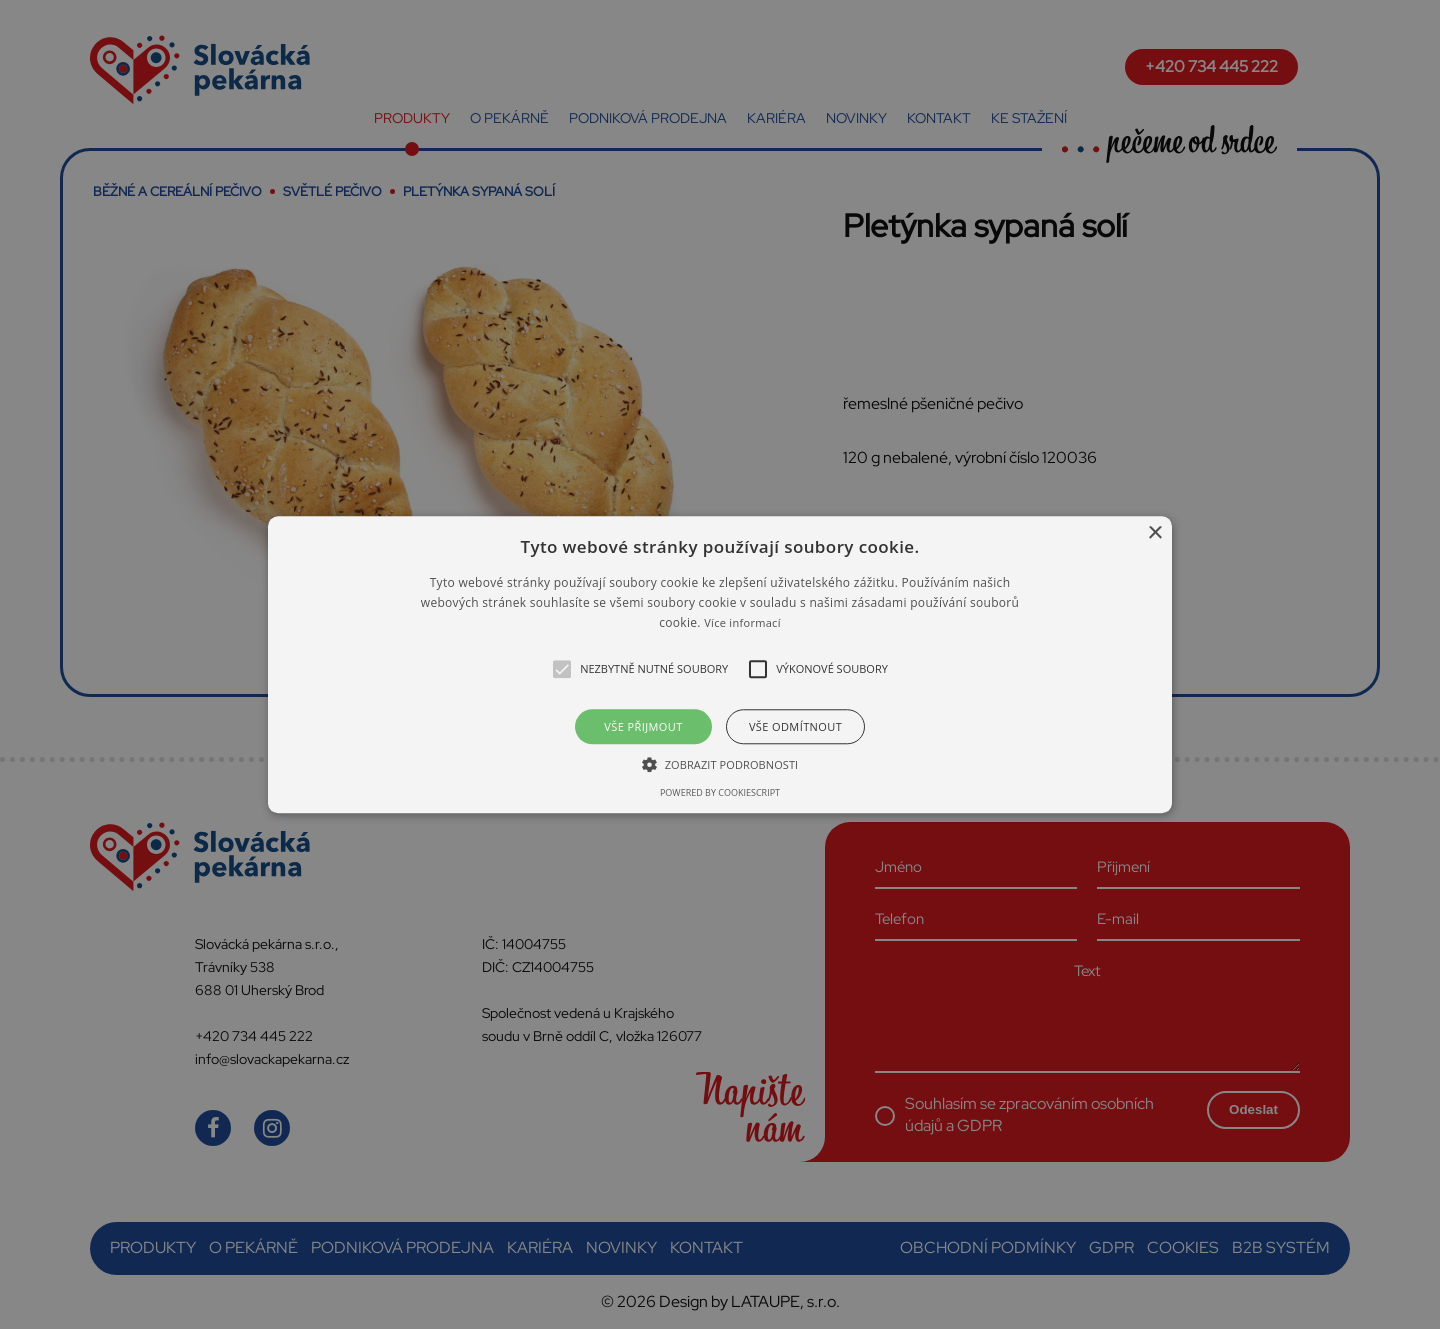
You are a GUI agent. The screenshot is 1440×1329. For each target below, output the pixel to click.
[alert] (720, 664)
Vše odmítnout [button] (795, 726)
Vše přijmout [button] (643, 726)
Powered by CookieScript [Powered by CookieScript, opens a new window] (720, 792)
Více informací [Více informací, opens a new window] (742, 623)
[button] (720, 664)
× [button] (1154, 533)
